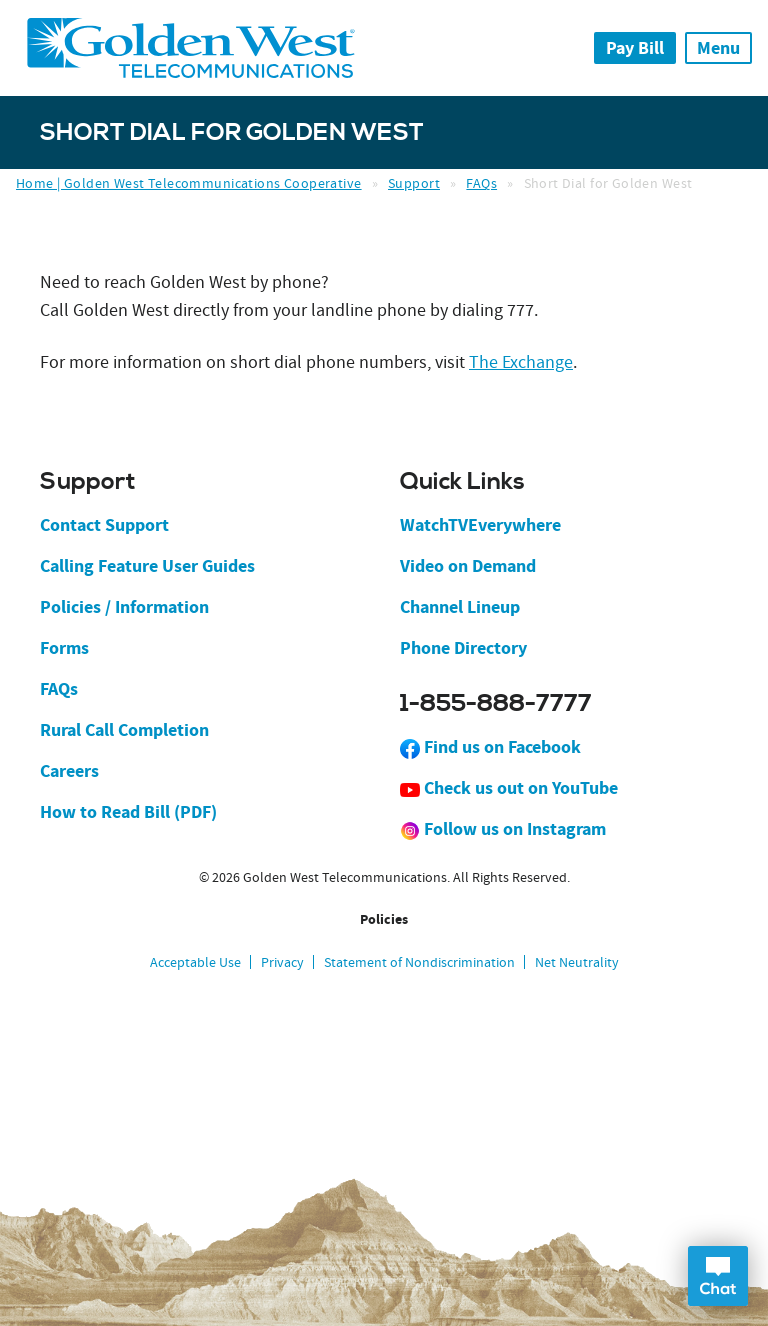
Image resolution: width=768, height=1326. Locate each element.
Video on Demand (468, 566)
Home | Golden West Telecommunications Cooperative (189, 183)
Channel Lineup (460, 607)
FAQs (481, 183)
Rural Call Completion (124, 730)
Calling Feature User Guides (147, 566)
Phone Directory (463, 648)
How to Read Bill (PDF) (128, 812)
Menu (718, 48)
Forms (64, 648)
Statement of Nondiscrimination (419, 962)
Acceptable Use (195, 962)
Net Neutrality (577, 962)
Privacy (282, 962)
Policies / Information (124, 607)
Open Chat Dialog (718, 1276)
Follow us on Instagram (503, 829)
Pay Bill (635, 48)
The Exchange (521, 362)
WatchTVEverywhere (480, 525)
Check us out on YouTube (509, 788)
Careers (69, 771)
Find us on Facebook (490, 747)
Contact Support (104, 525)
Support (414, 183)
